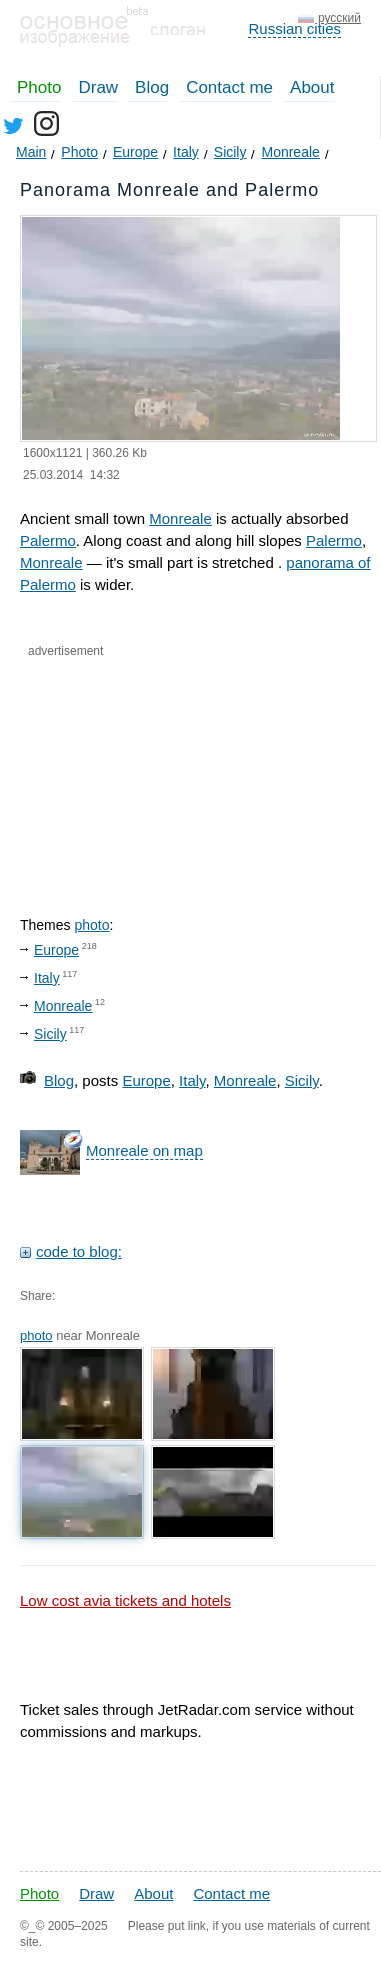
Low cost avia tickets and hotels (125, 1600)
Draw (98, 87)
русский (339, 18)
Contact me (229, 87)
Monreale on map (144, 1150)
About (312, 87)
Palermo (48, 540)
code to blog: (79, 1251)
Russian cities (294, 28)
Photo (39, 87)
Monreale (180, 518)
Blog (152, 87)
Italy (47, 978)
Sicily (50, 1034)
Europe (56, 950)
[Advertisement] (129, 770)
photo (91, 925)
